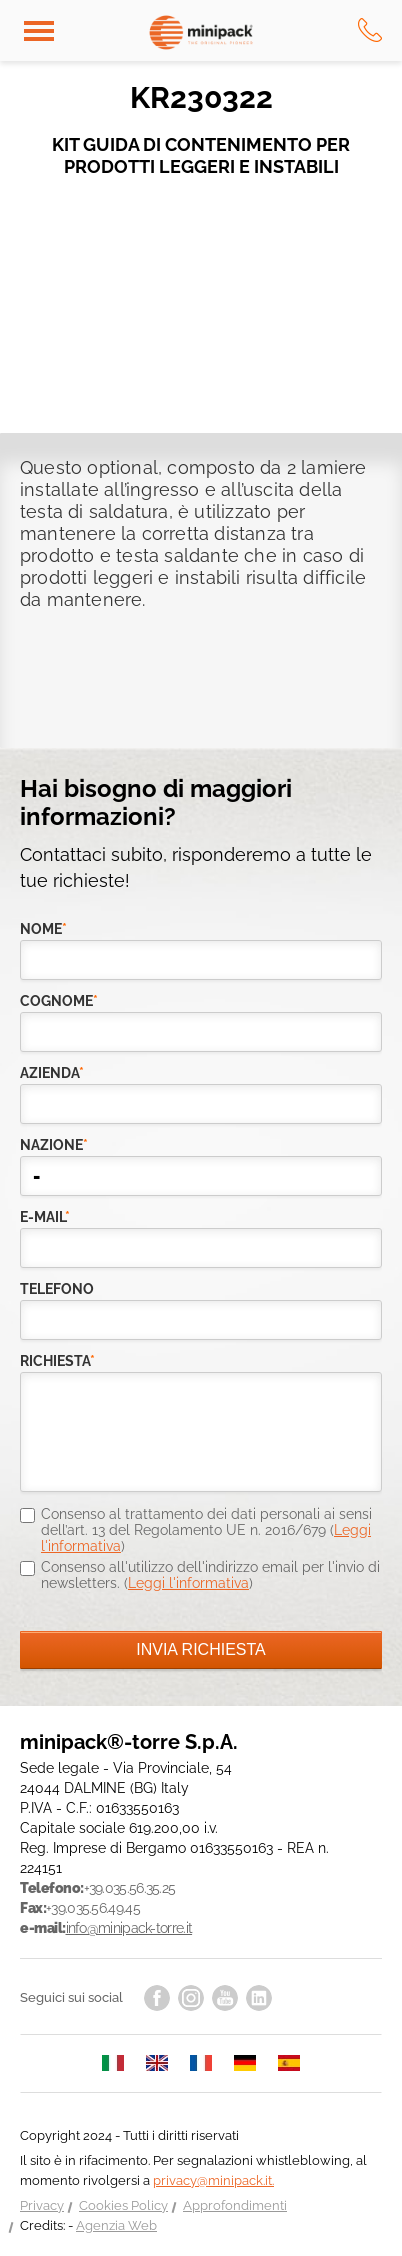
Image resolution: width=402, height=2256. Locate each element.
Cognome (59, 1001)
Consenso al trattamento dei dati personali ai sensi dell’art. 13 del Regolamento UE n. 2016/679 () (206, 1530)
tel (370, 30)
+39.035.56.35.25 (130, 1888)
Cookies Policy (123, 2205)
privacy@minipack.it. (213, 2180)
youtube (225, 1998)
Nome (43, 929)
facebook (157, 1998)
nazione (54, 1145)
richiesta (57, 1361)
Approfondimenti (235, 2205)
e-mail (45, 1217)
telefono (57, 1289)
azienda (52, 1073)
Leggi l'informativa (188, 1583)
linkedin (259, 1998)
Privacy (42, 2205)
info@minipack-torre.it (129, 1928)
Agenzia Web (116, 2225)
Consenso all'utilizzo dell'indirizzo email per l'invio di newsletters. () (210, 1575)
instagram (191, 1998)
